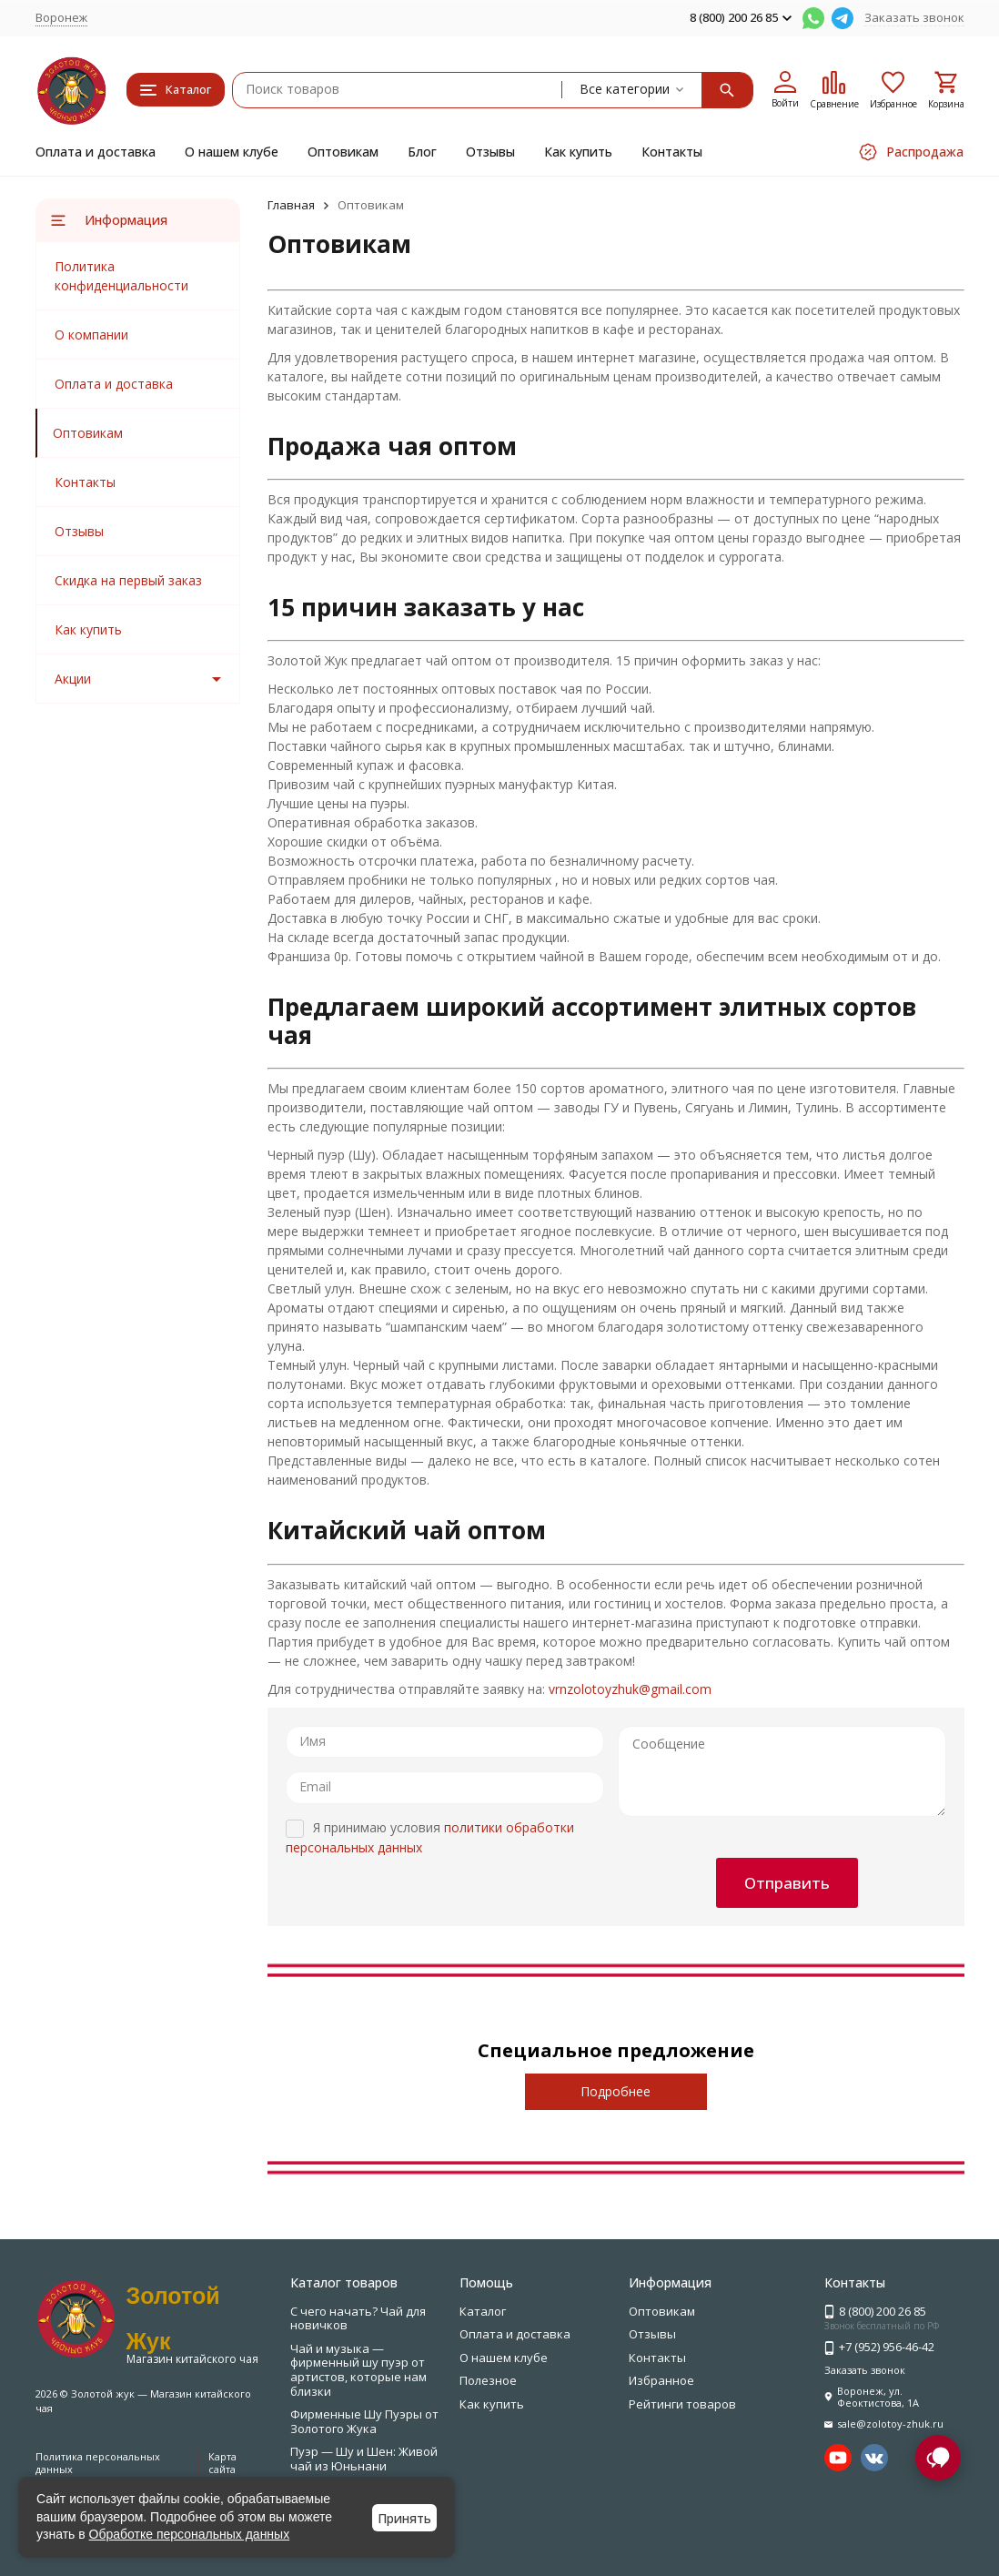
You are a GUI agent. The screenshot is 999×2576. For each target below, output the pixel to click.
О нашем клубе (231, 151)
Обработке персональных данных (189, 2534)
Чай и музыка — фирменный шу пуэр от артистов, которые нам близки (358, 2369)
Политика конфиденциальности (121, 276)
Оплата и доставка (95, 151)
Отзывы (490, 151)
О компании (91, 334)
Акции (73, 678)
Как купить (578, 151)
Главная (291, 205)
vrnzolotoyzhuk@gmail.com (630, 1689)
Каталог (482, 2311)
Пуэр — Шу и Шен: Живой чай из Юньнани (364, 2458)
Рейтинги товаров (682, 2404)
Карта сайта (222, 2462)
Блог (422, 151)
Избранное (661, 2380)
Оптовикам (343, 151)
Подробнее (615, 2091)
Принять (404, 2518)
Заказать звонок (914, 17)
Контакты (671, 151)
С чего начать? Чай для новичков (358, 2318)
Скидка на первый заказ (128, 580)
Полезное (488, 2380)
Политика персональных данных (97, 2462)
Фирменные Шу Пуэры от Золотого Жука (364, 2421)
